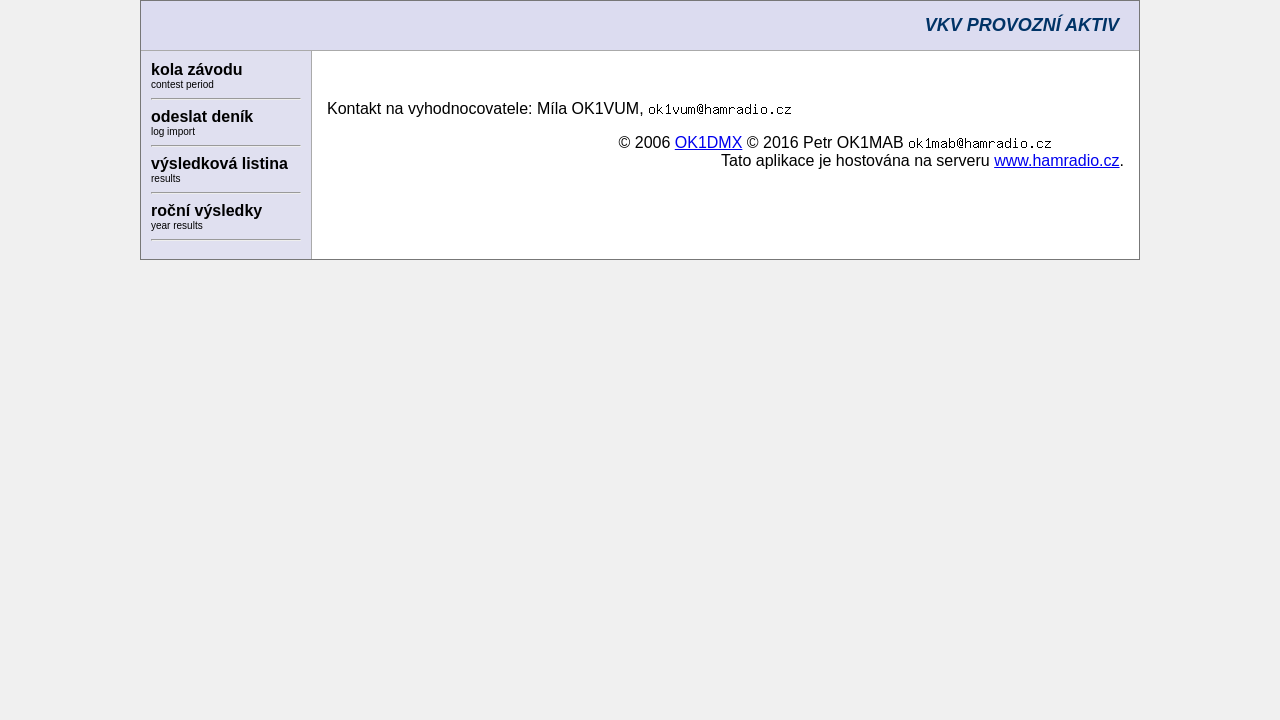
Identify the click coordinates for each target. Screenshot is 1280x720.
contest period (182, 84)
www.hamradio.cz (1056, 160)
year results (177, 225)
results (165, 178)
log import (173, 131)
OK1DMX (709, 142)
